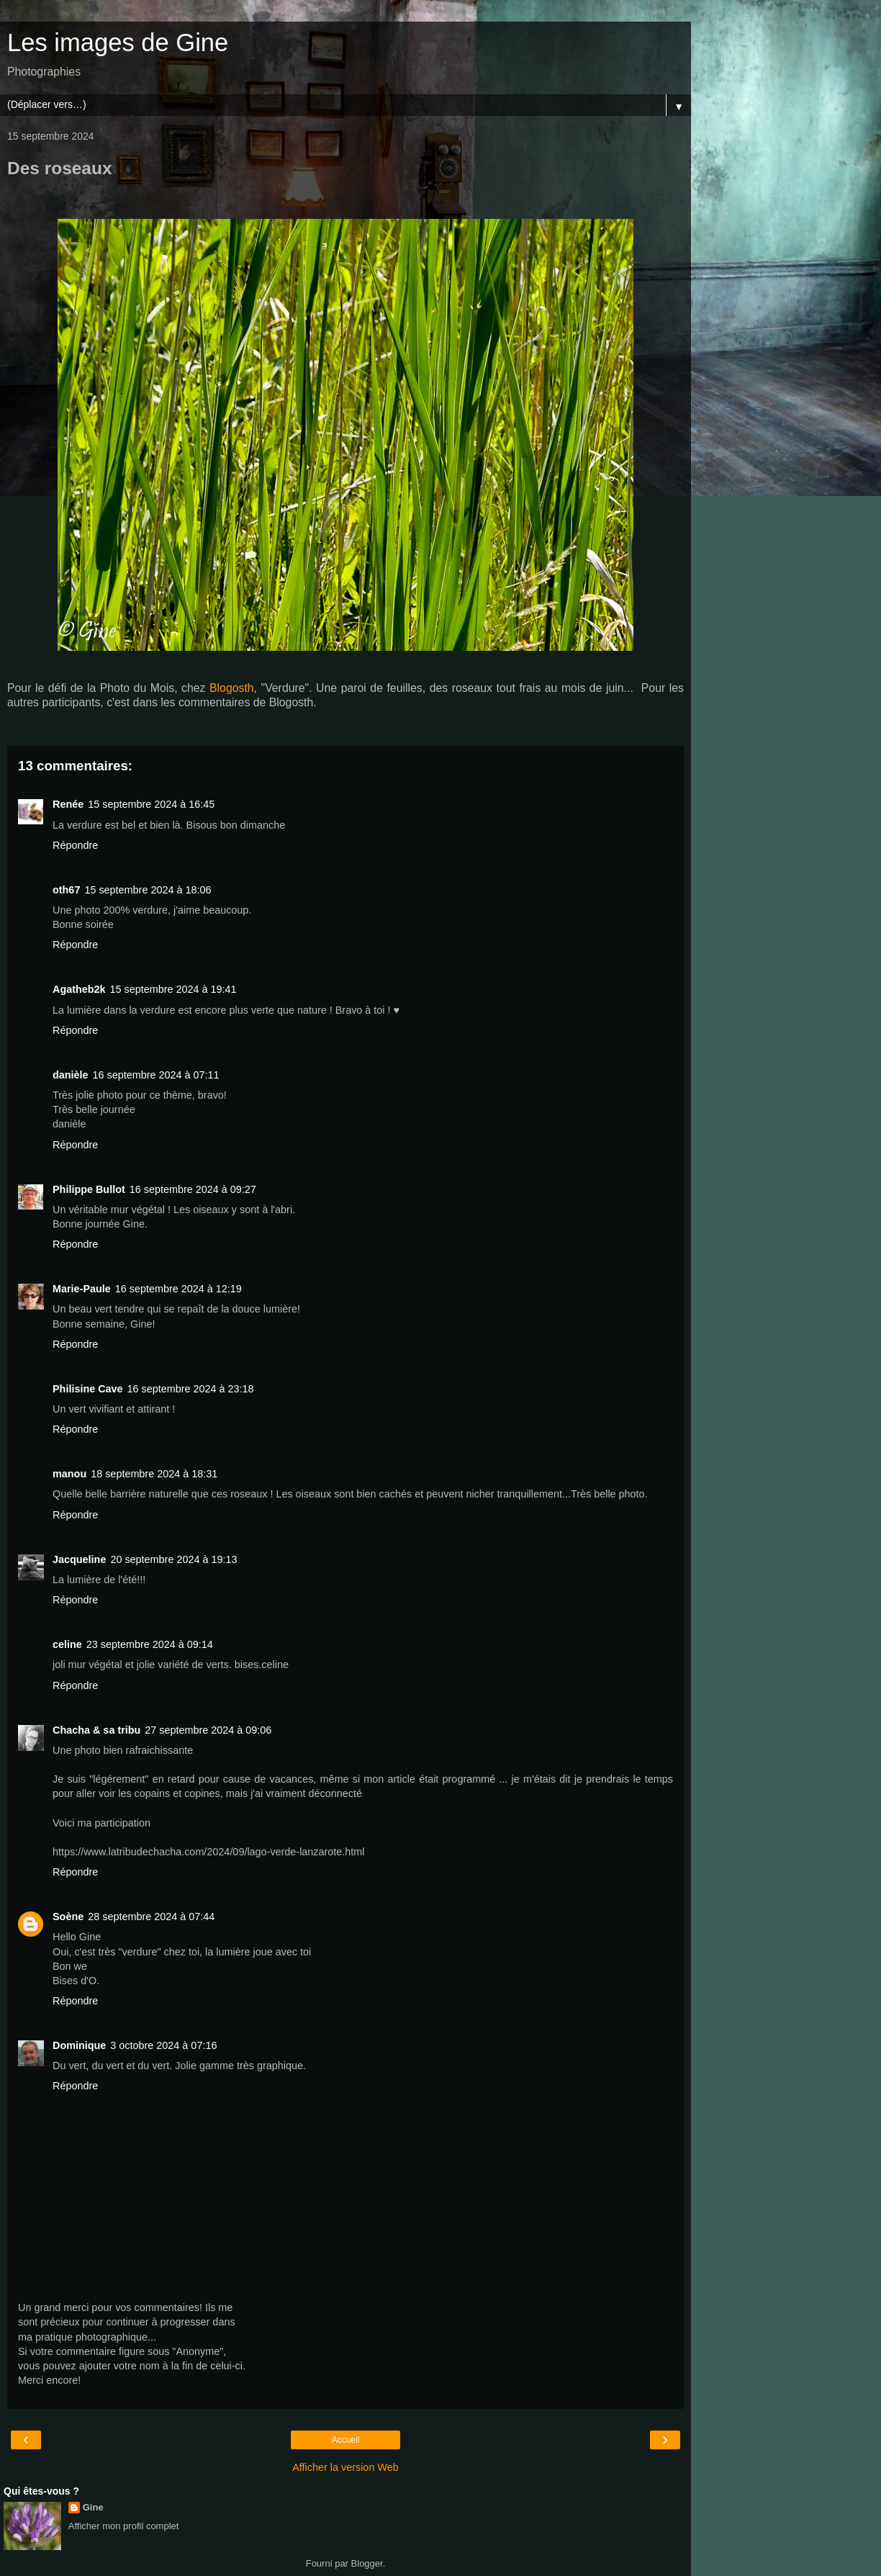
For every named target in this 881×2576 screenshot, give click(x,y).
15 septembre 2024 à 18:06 (147, 890)
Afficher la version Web (345, 2467)
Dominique (79, 2045)
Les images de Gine (117, 42)
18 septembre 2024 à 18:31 (154, 1474)
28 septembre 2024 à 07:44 (151, 1916)
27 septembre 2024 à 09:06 (208, 1730)
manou (69, 1474)
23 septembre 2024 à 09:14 (149, 1644)
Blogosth (231, 688)
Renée (68, 804)
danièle (71, 1075)
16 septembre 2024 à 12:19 (178, 1288)
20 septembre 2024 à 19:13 (173, 1559)
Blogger (367, 2563)
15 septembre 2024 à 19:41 (173, 989)
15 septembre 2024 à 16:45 (151, 804)
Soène (68, 1916)
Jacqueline (79, 1559)
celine (67, 1644)
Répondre (75, 845)
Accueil (346, 2440)
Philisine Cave (88, 1389)
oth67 (66, 890)
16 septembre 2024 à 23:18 (190, 1389)
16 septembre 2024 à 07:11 (156, 1075)
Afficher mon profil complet (123, 2526)
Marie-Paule (82, 1288)
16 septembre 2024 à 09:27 (193, 1189)
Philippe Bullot (89, 1189)
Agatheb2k (79, 989)
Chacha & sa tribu (96, 1730)
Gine (93, 2507)
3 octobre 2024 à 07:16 (163, 2045)
